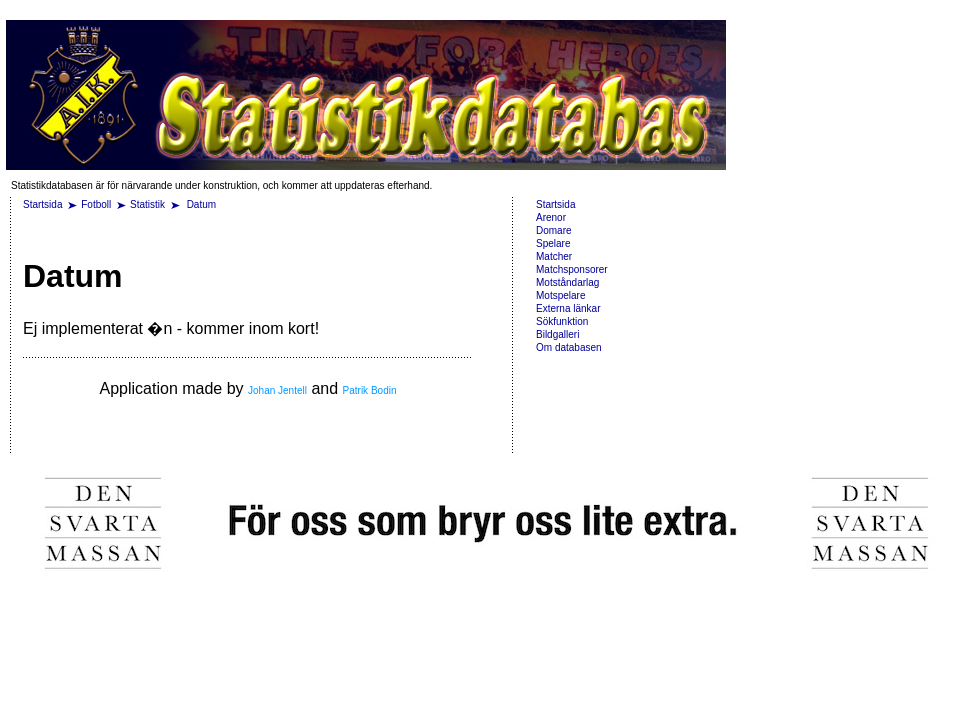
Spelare (553, 243)
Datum (201, 204)
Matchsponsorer (572, 269)
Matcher (554, 256)
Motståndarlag (567, 282)
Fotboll (96, 204)
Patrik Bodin (370, 390)
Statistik (147, 204)
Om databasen (569, 347)
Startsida (42, 204)
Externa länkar (568, 308)
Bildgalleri (557, 334)
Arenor (551, 217)
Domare (554, 230)
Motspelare (560, 295)
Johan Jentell (277, 390)
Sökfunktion (562, 321)
